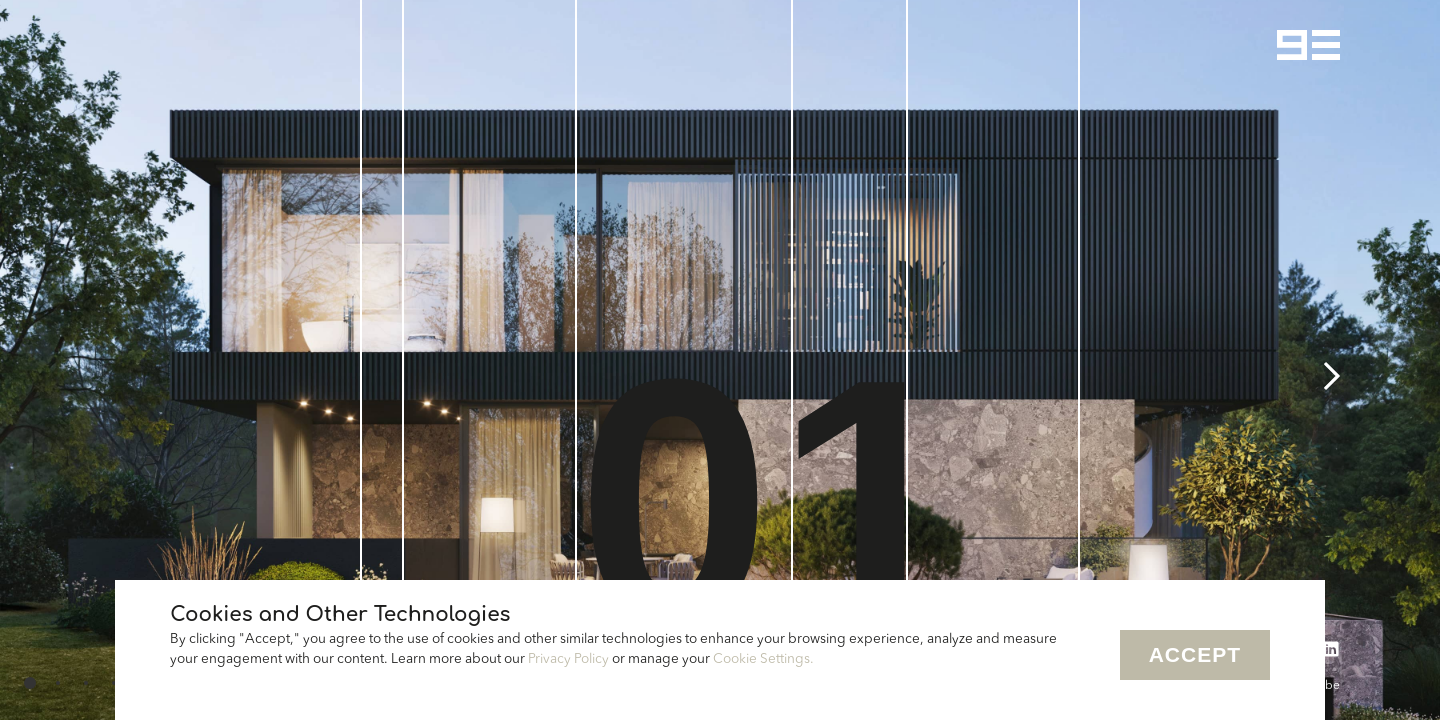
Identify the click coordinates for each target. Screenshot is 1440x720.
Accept (1195, 654)
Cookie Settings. (763, 659)
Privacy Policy (568, 659)
